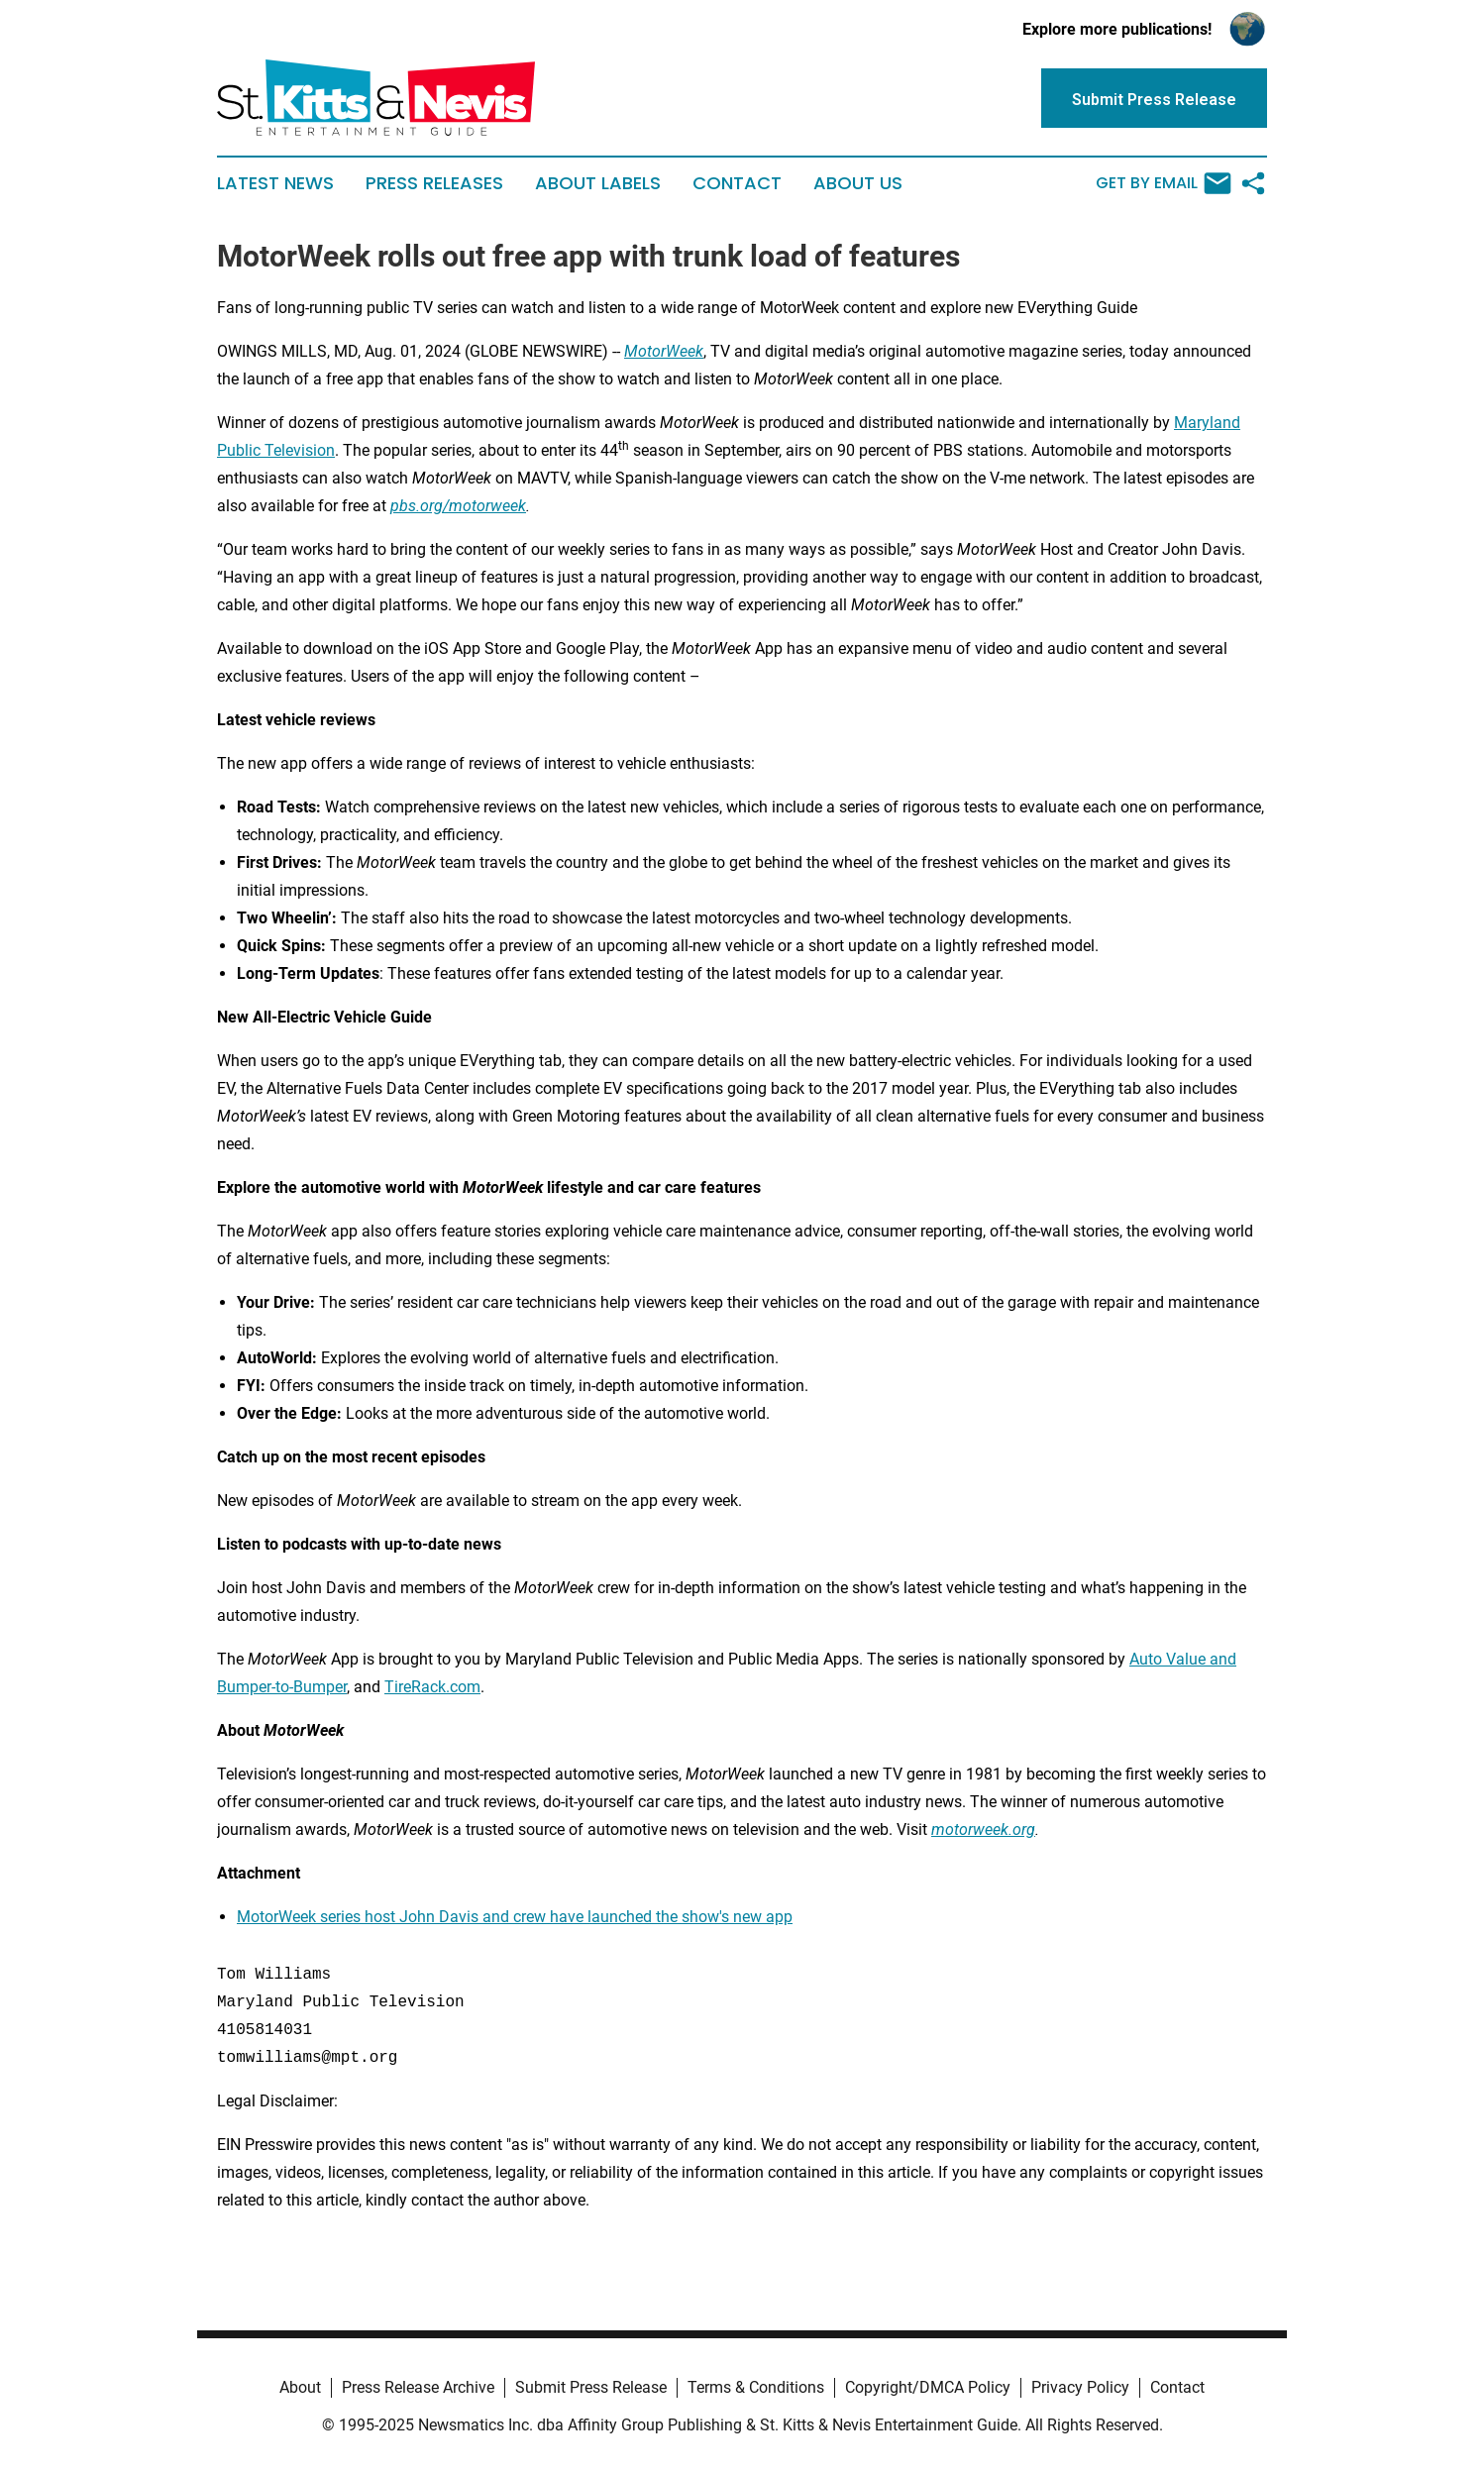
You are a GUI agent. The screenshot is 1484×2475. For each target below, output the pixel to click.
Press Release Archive (418, 2387)
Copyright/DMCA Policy (927, 2387)
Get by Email (1163, 183)
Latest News (275, 183)
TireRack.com (432, 1686)
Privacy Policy (1080, 2387)
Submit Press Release (591, 2387)
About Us (857, 183)
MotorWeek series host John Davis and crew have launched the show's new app (515, 1916)
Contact (737, 183)
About (300, 2387)
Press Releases (434, 183)
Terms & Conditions (756, 2387)
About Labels (598, 183)
